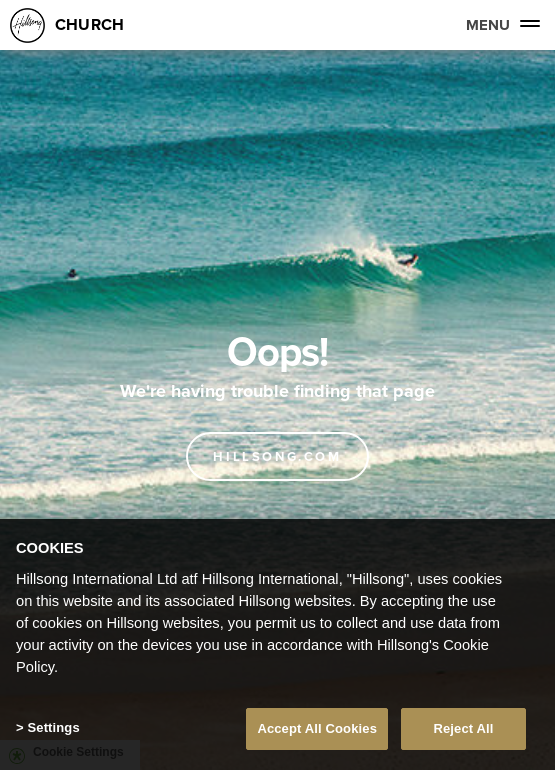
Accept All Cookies (317, 728)
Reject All (463, 728)
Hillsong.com (277, 456)
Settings (53, 727)
